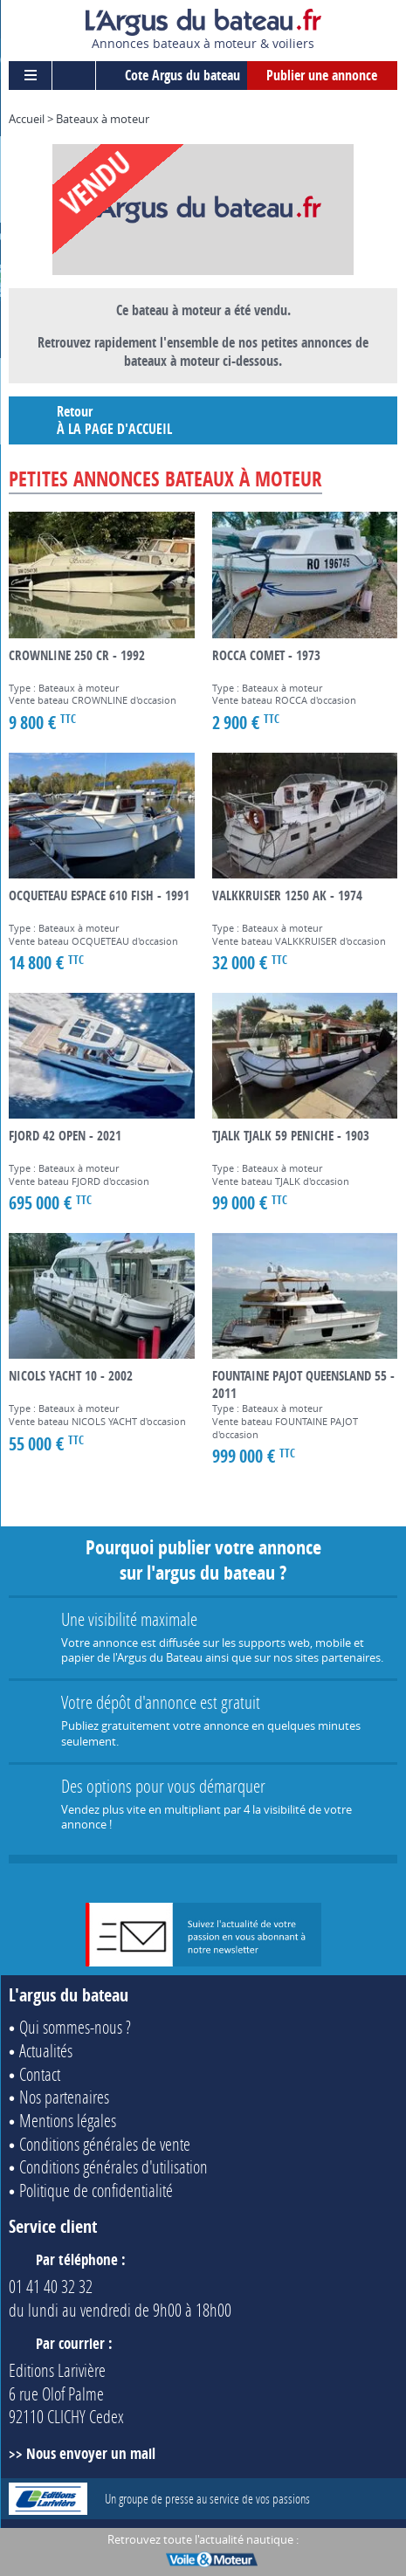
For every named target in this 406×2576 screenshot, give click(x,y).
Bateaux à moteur (102, 119)
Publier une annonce (321, 75)
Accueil (27, 119)
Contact (39, 2074)
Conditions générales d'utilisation (113, 2166)
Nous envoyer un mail (90, 2453)
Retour (208, 419)
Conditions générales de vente (104, 2143)
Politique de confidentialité (96, 2190)
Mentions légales (67, 2120)
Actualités (45, 2050)
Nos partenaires (64, 2096)
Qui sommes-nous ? (75, 2026)
